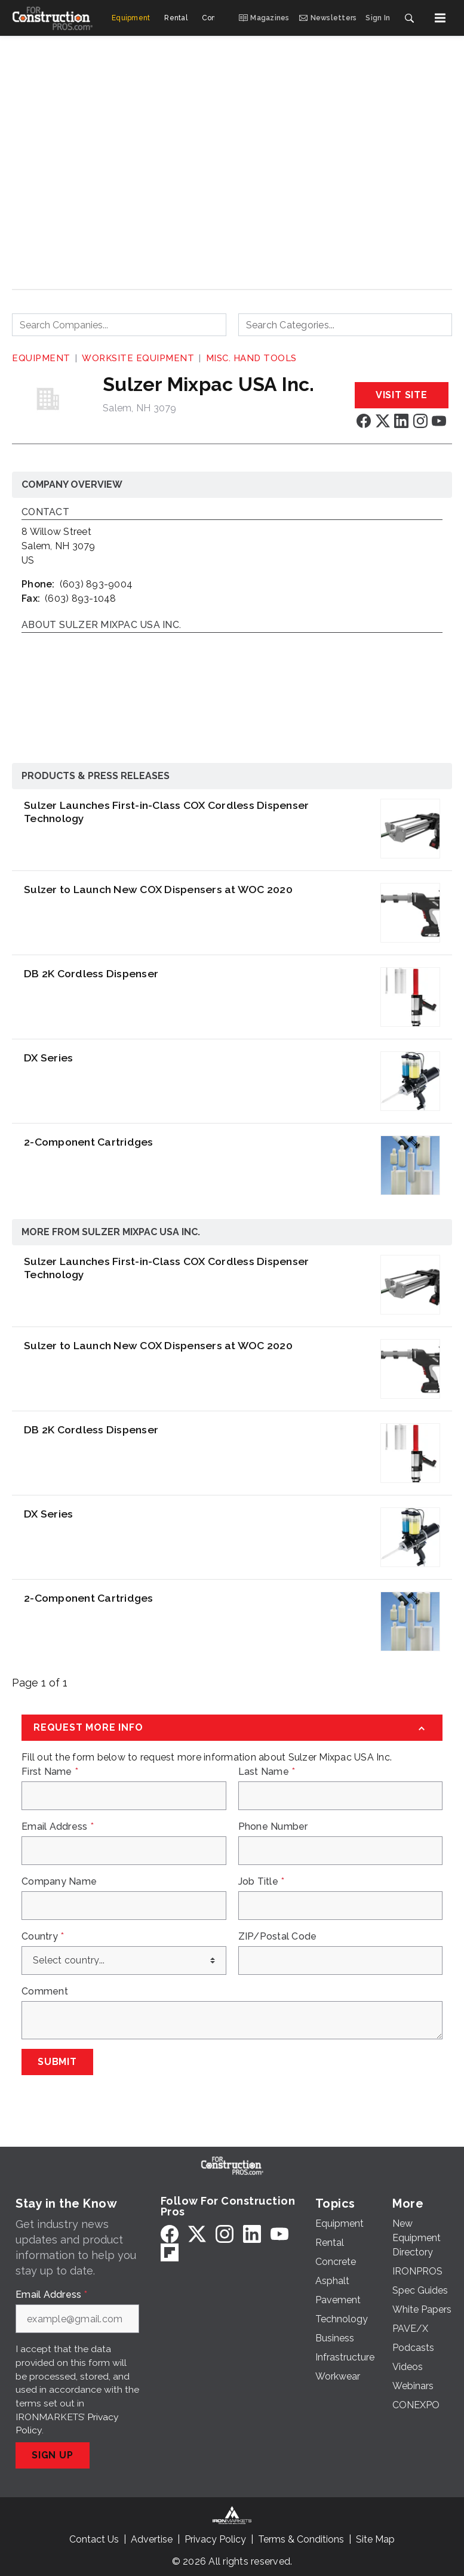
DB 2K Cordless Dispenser (91, 973)
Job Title (261, 1881)
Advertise (152, 2539)
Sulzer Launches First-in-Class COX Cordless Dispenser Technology (166, 811)
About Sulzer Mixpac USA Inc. (101, 625)
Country (42, 1936)
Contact (45, 512)
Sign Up (52, 2455)
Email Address (57, 1827)
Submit (57, 2061)
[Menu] (440, 18)
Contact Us (94, 2539)
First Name (49, 1772)
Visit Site (402, 395)
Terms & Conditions (301, 2539)
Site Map (375, 2539)
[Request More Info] (232, 1728)
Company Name (59, 1881)
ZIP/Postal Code (277, 1936)
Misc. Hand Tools (251, 358)
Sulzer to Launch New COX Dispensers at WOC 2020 (158, 889)
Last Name (267, 1772)
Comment (44, 1991)
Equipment (41, 358)
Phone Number (273, 1827)
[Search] (409, 18)
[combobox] (119, 324)
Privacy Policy (215, 2539)
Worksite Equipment (138, 358)
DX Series (48, 1057)
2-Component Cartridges (88, 1141)
